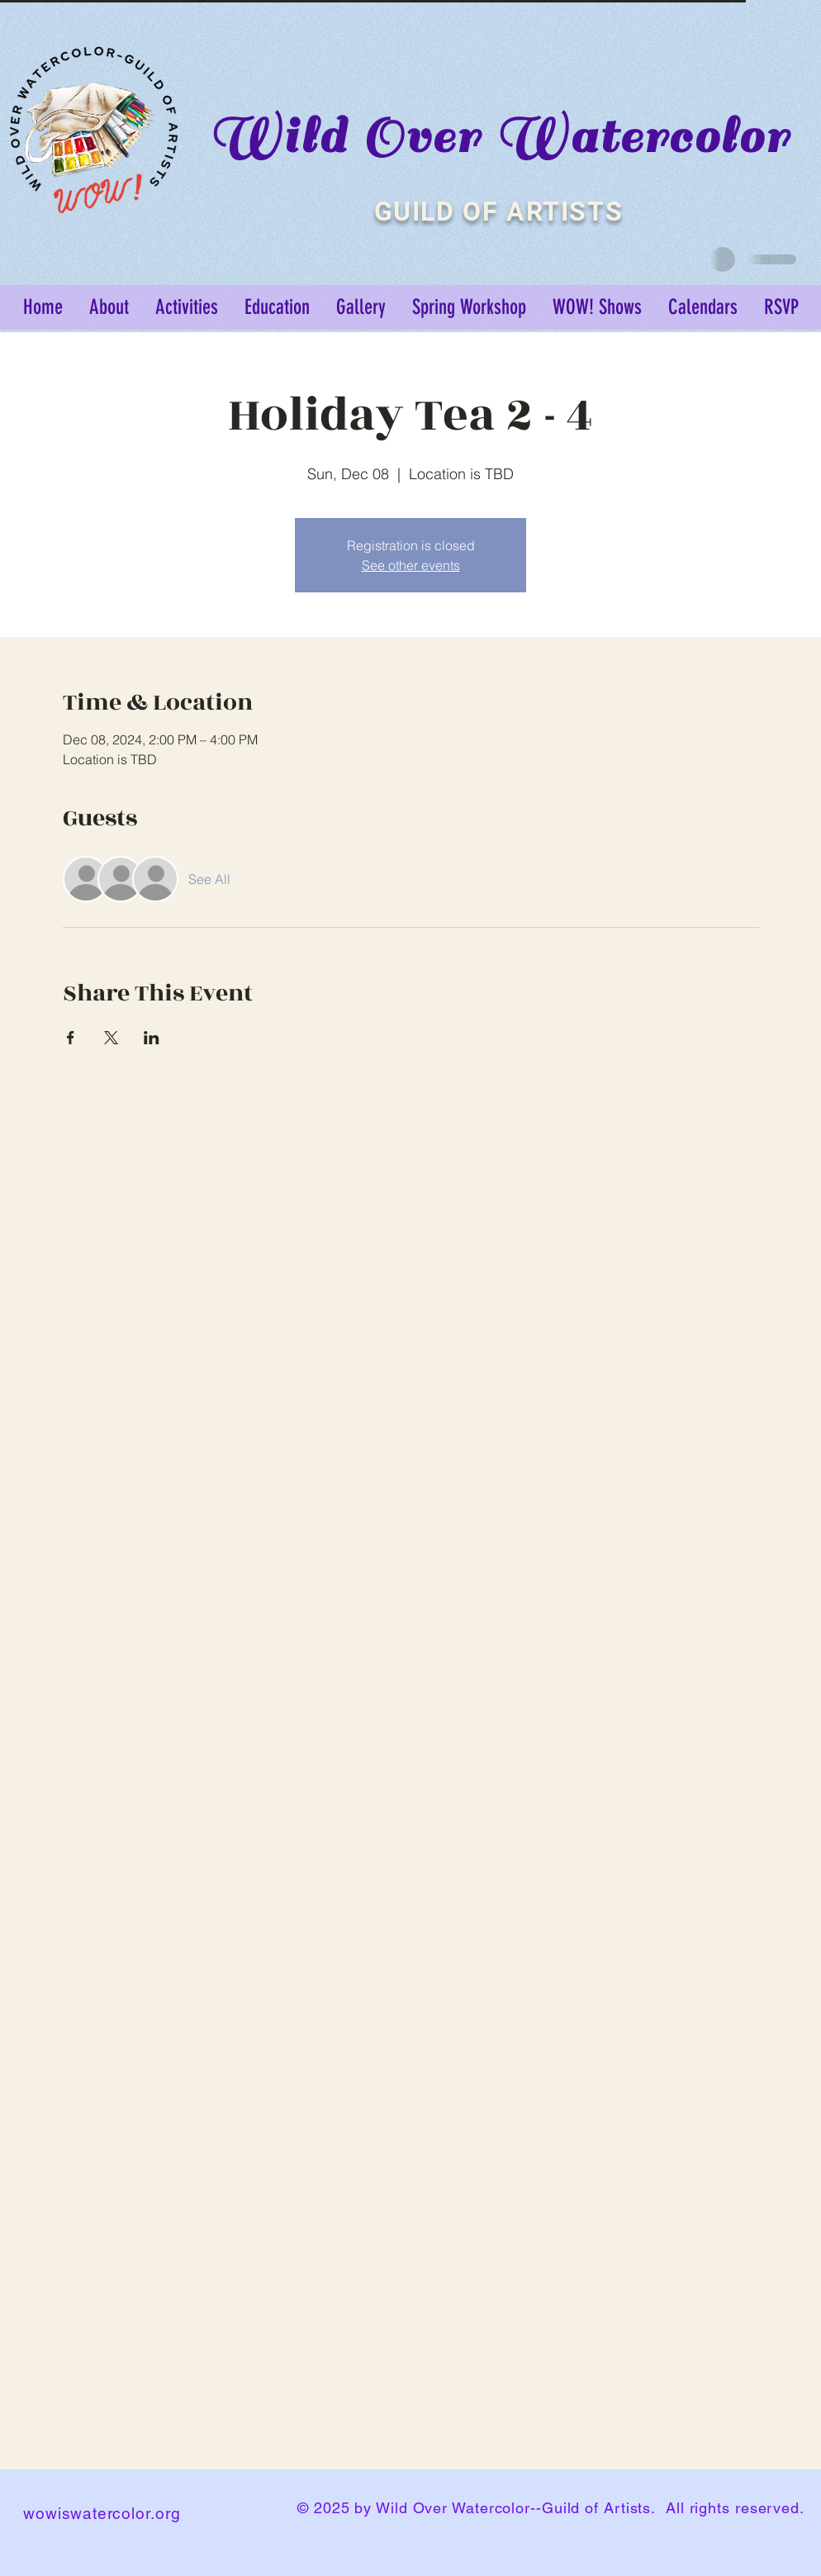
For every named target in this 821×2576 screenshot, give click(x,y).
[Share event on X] (111, 1037)
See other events (411, 565)
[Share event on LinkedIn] (151, 1037)
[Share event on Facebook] (70, 1037)
